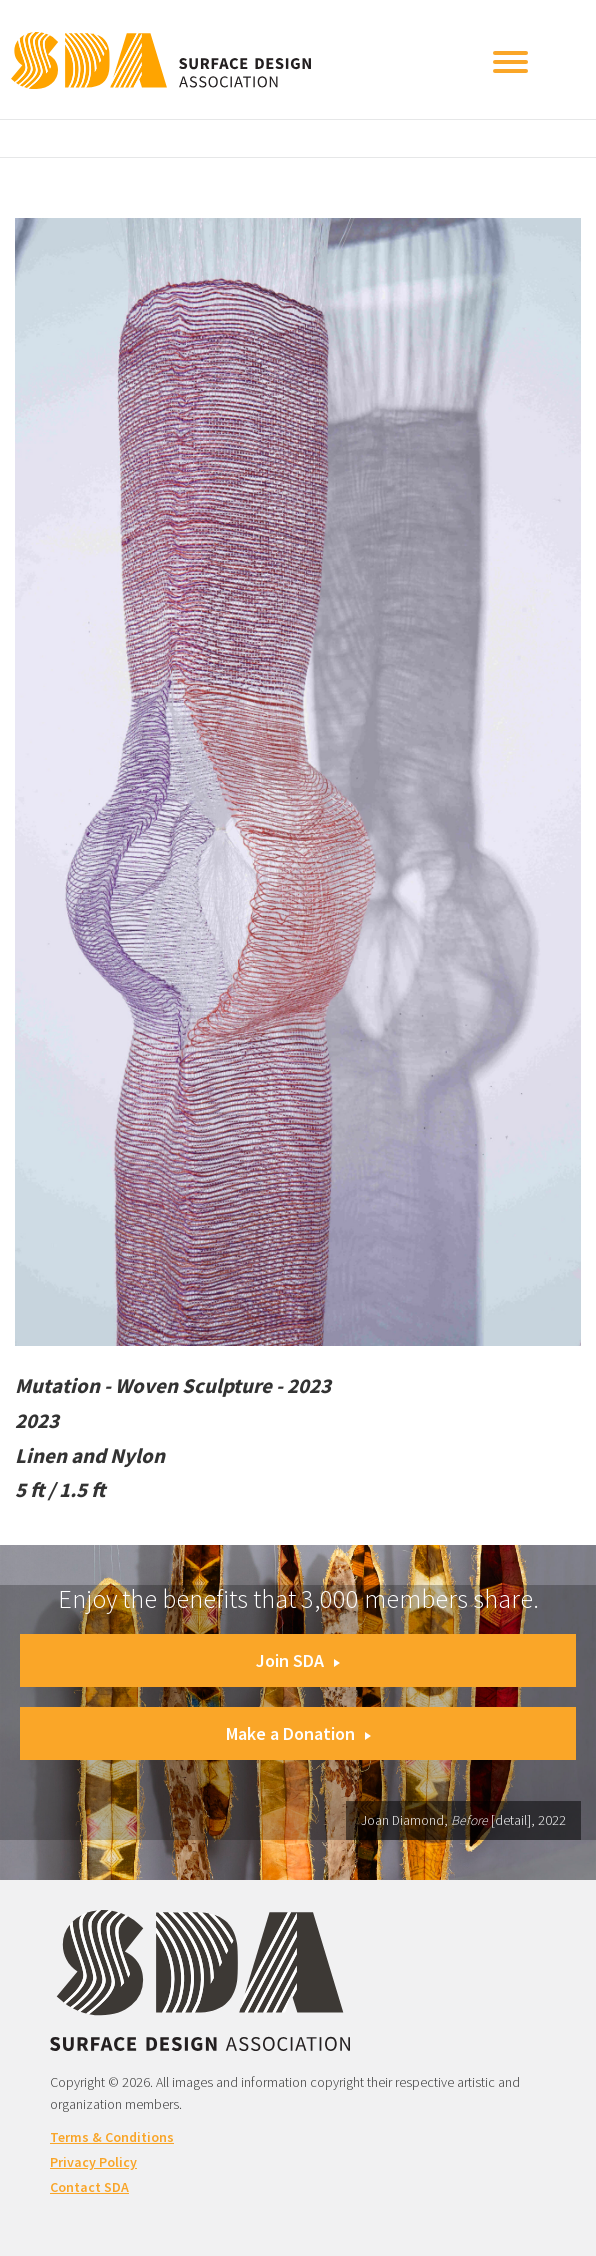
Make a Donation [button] (298, 1733)
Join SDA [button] (298, 1660)
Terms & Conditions (112, 2137)
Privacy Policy (93, 2162)
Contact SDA (89, 2187)
